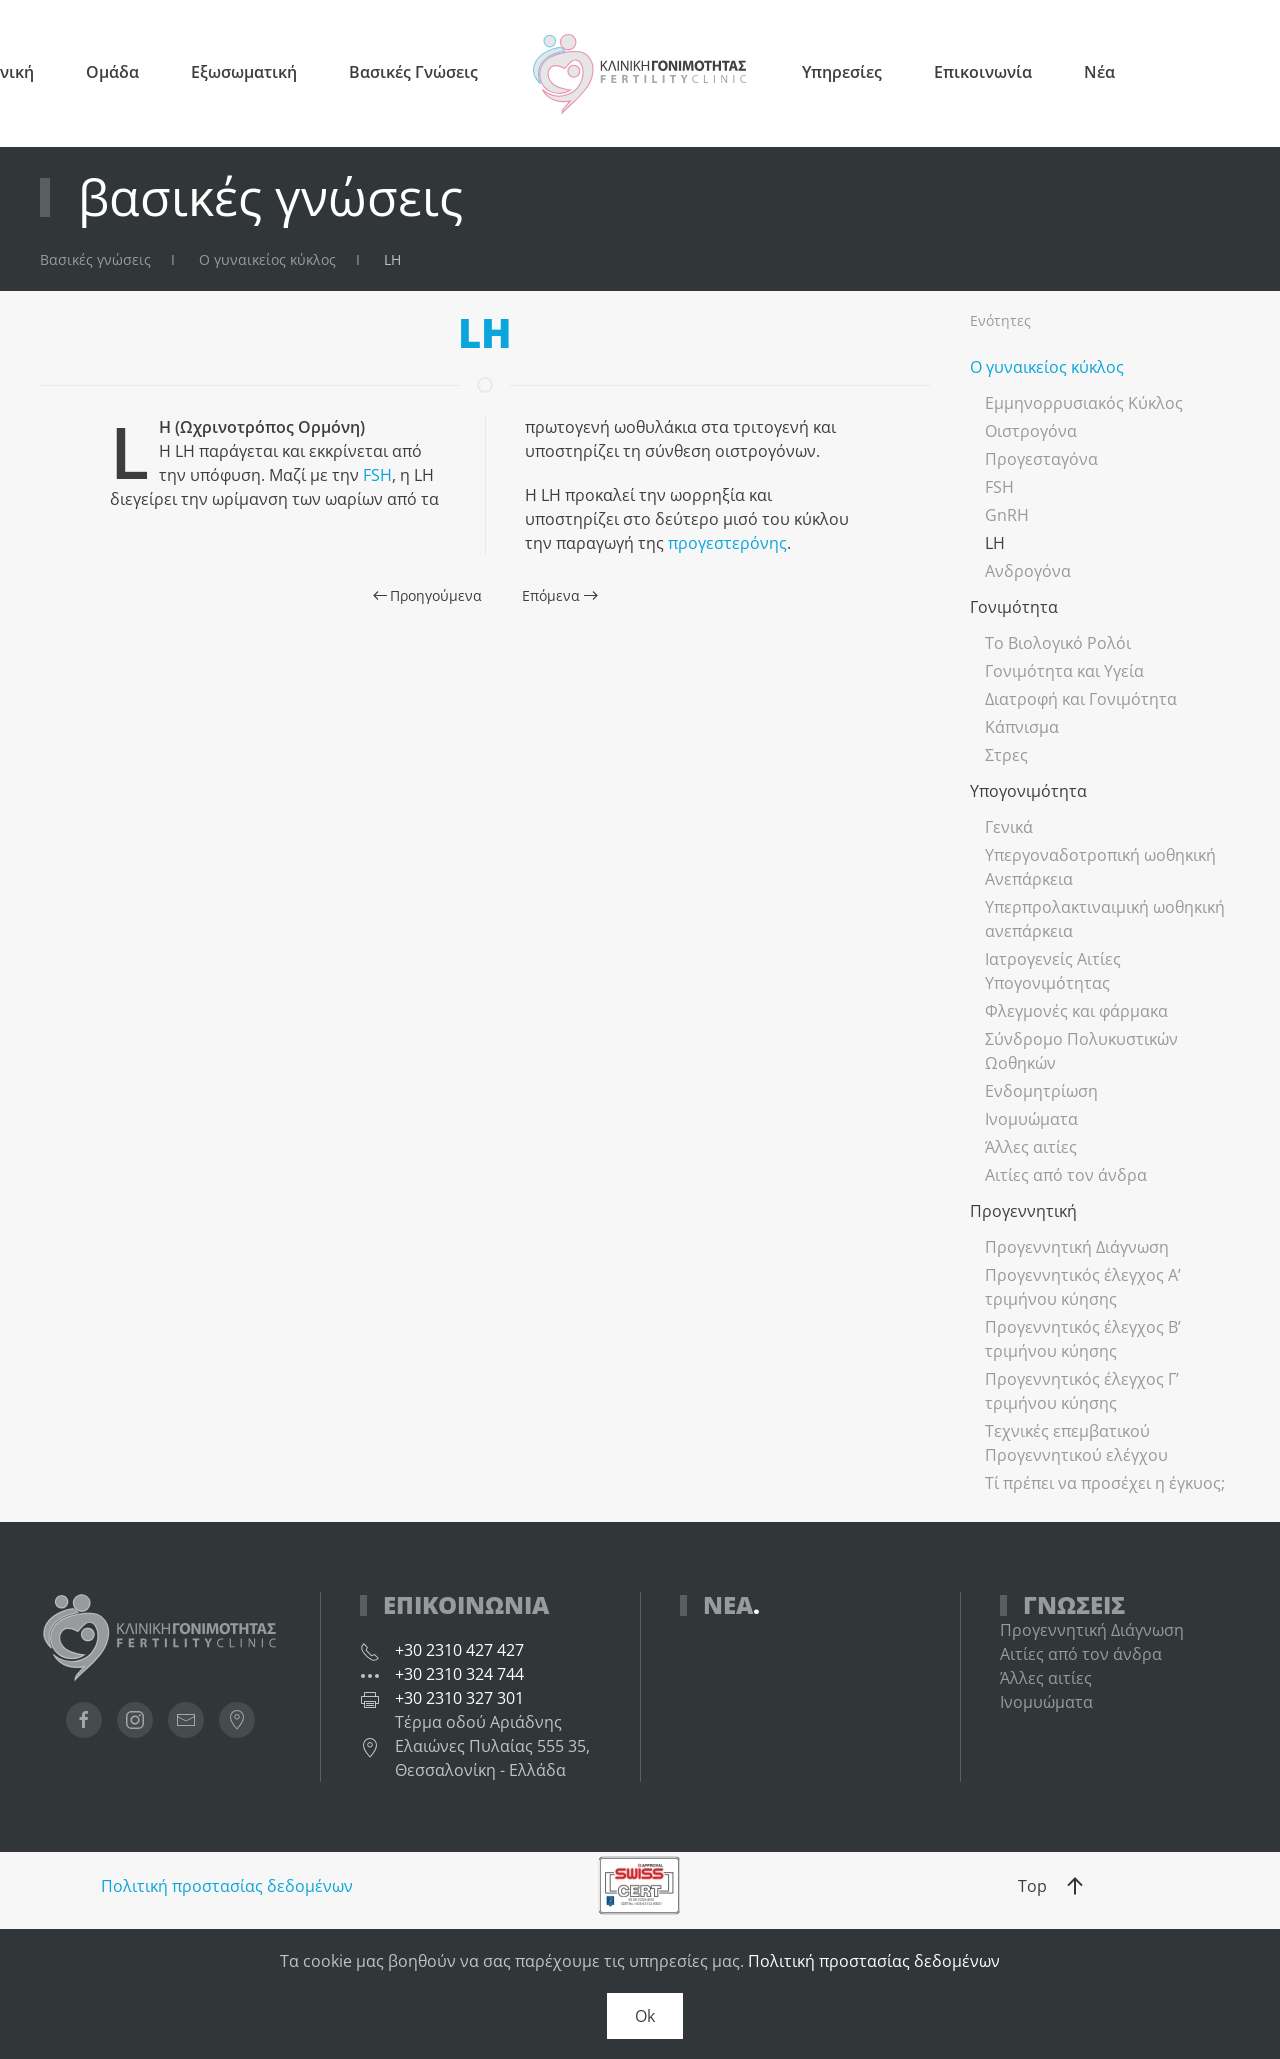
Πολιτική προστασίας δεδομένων (227, 1886)
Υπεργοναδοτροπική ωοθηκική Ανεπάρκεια (1100, 867)
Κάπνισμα (1022, 727)
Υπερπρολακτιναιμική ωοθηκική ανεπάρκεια (1105, 919)
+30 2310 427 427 (459, 1650)
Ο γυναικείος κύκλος (1047, 367)
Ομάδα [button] (112, 72)
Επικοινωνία (983, 72)
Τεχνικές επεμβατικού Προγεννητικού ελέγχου (1076, 1443)
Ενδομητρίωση (1041, 1091)
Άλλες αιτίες (1031, 1147)
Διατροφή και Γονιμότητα (1081, 699)
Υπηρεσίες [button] (842, 72)
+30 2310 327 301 (459, 1698)
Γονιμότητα (1014, 607)
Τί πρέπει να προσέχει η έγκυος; (1105, 1483)
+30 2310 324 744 (459, 1674)
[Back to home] (640, 73)
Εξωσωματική (244, 72)
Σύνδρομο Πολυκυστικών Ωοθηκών (1081, 1051)
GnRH (1007, 515)
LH (995, 543)
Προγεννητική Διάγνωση (1077, 1247)
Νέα (1099, 72)
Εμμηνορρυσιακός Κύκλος (1084, 403)
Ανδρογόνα (1028, 571)
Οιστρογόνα (1031, 431)
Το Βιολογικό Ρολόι (1058, 643)
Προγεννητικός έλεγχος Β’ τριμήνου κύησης (1083, 1339)
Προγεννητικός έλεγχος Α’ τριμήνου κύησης (1083, 1287)
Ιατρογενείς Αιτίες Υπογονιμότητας (1053, 971)
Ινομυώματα (1031, 1119)
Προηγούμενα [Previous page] (428, 595)
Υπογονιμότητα (1028, 791)
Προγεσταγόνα (1041, 459)
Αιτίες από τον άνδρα (1066, 1175)
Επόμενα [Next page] (560, 595)
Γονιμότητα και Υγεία (1064, 671)
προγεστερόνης (727, 543)
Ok (645, 2016)
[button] (1075, 1886)
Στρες (1006, 755)
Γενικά (1009, 827)
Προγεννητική (1023, 1211)
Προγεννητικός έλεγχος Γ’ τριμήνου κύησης (1082, 1391)
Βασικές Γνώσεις (413, 72)
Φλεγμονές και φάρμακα (1076, 1011)
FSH (377, 475)
